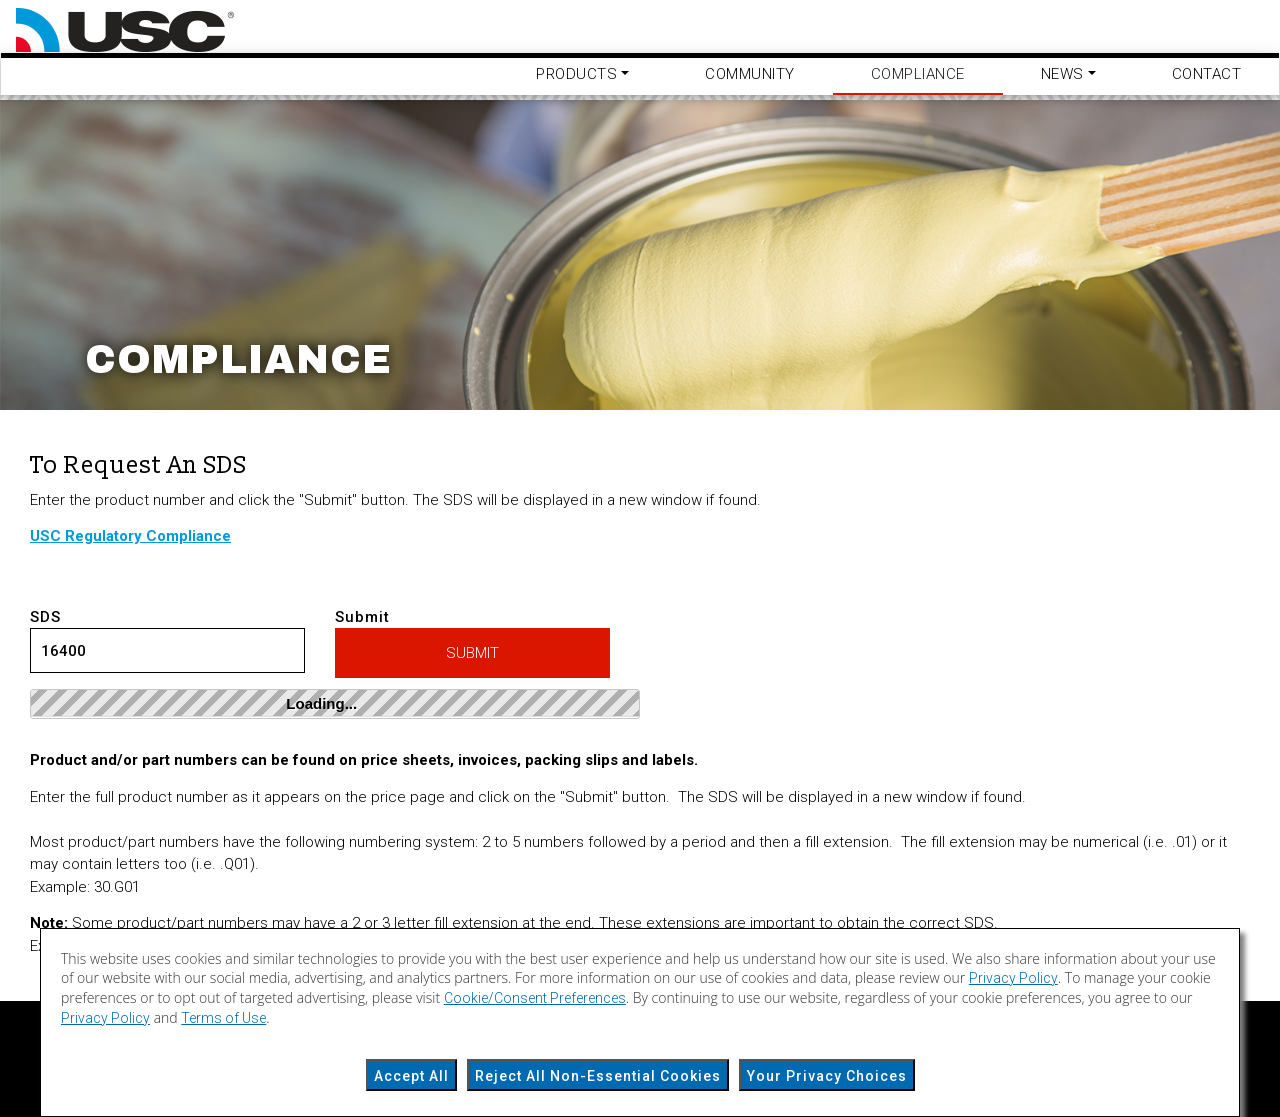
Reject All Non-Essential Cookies (598, 1076)
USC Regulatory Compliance (130, 536)
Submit (472, 643)
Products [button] (576, 74)
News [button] (1062, 74)
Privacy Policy (1013, 978)
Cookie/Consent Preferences (535, 998)
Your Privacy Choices (827, 1076)
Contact (1207, 74)
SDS (167, 641)
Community (750, 74)
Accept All (411, 1076)
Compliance (918, 74)
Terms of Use (223, 1018)
